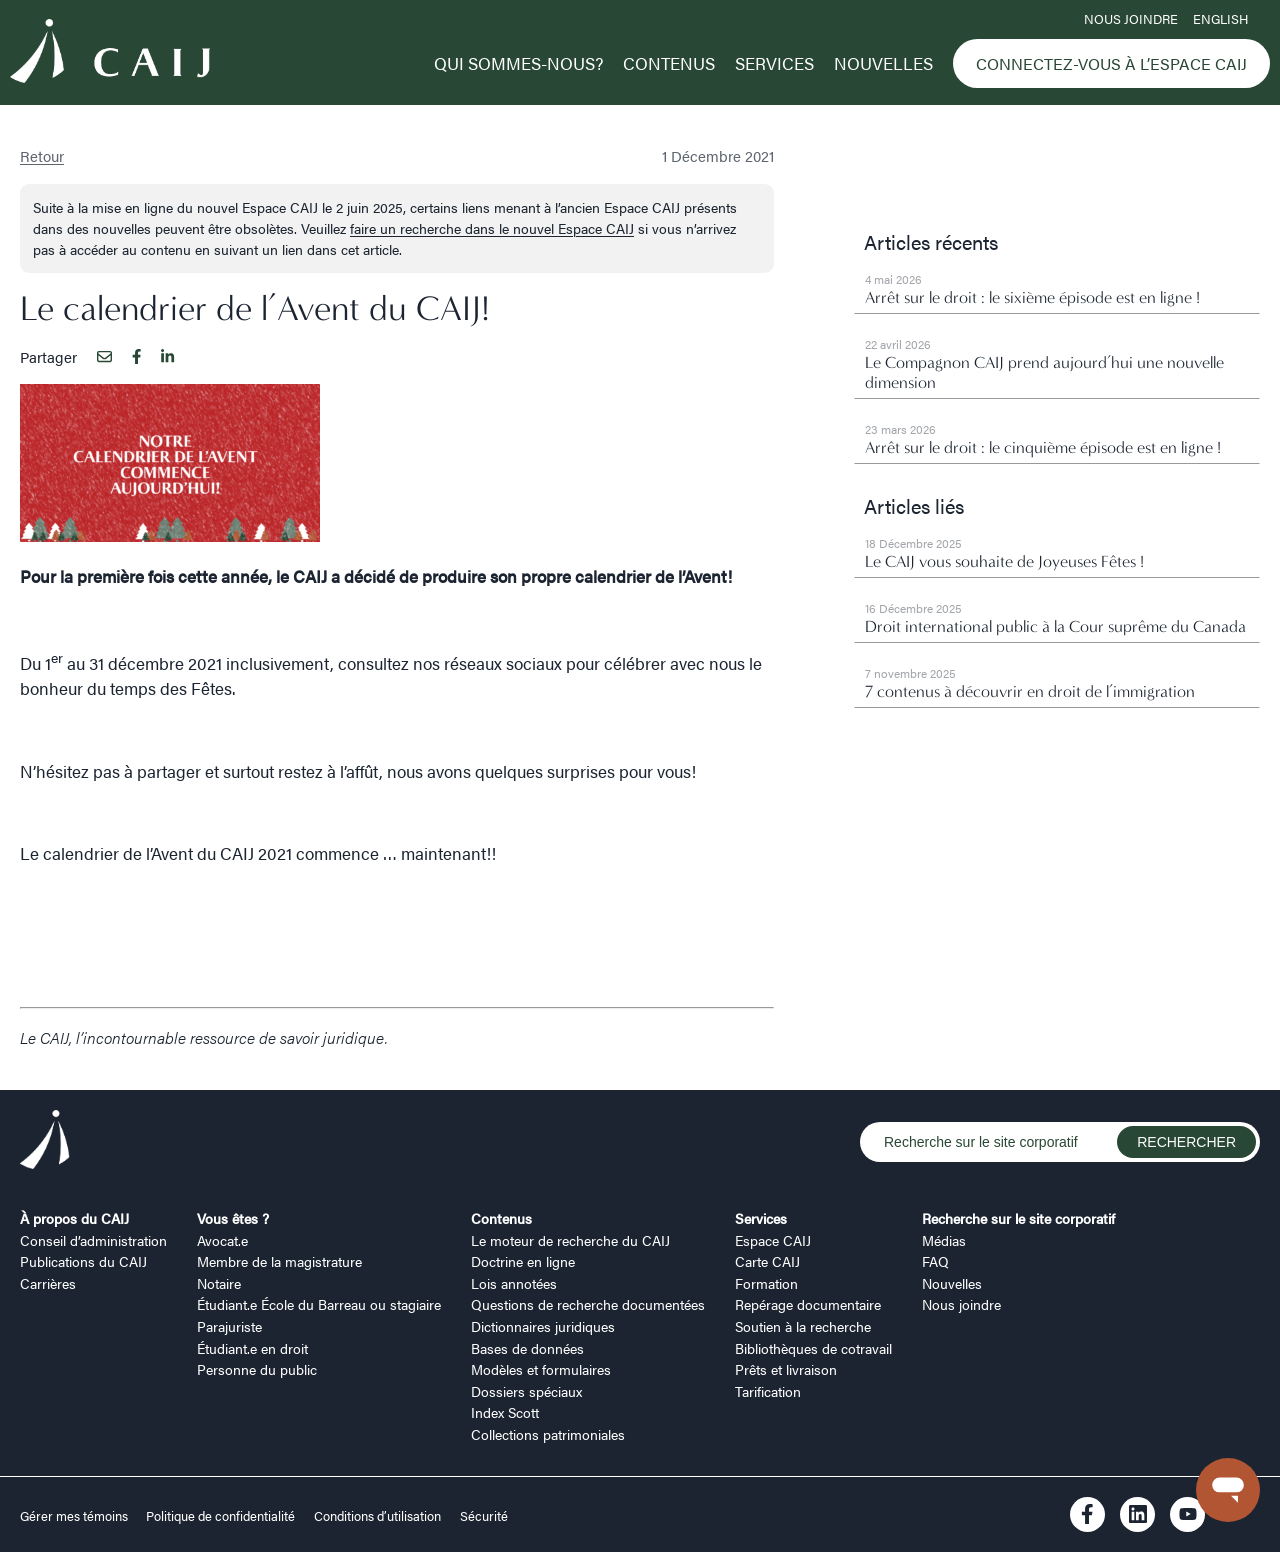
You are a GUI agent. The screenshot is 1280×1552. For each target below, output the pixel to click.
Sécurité (484, 1516)
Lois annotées (514, 1283)
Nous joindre (1131, 19)
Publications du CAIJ (83, 1261)
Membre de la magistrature (279, 1261)
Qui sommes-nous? (518, 63)
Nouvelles (883, 63)
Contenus (669, 63)
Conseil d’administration (93, 1240)
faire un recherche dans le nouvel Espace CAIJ (492, 228)
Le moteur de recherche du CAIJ (570, 1240)
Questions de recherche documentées (588, 1304)
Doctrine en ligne (523, 1261)
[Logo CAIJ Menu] (110, 54)
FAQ (935, 1261)
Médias (944, 1240)
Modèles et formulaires (541, 1369)
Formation (766, 1283)
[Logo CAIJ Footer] (45, 1142)
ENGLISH (1220, 19)
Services (774, 63)
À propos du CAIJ (74, 1218)
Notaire (219, 1283)
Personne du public (257, 1369)
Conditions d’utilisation (377, 1516)
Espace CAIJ (773, 1240)
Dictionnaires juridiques (543, 1326)
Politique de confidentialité (220, 1516)
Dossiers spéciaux (526, 1391)
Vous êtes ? (233, 1218)
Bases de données (527, 1348)
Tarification (768, 1391)
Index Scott (505, 1412)
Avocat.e (222, 1240)
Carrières (48, 1283)
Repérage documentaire (808, 1304)
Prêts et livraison (786, 1369)
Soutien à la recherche (803, 1326)
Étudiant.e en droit (252, 1348)
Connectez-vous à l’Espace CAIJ (1111, 63)
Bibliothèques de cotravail (813, 1348)
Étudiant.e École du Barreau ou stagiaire (319, 1304)
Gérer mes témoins (75, 1516)
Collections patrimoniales (548, 1434)
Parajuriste (229, 1326)
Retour (42, 155)
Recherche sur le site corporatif (1018, 1218)
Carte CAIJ (767, 1261)
